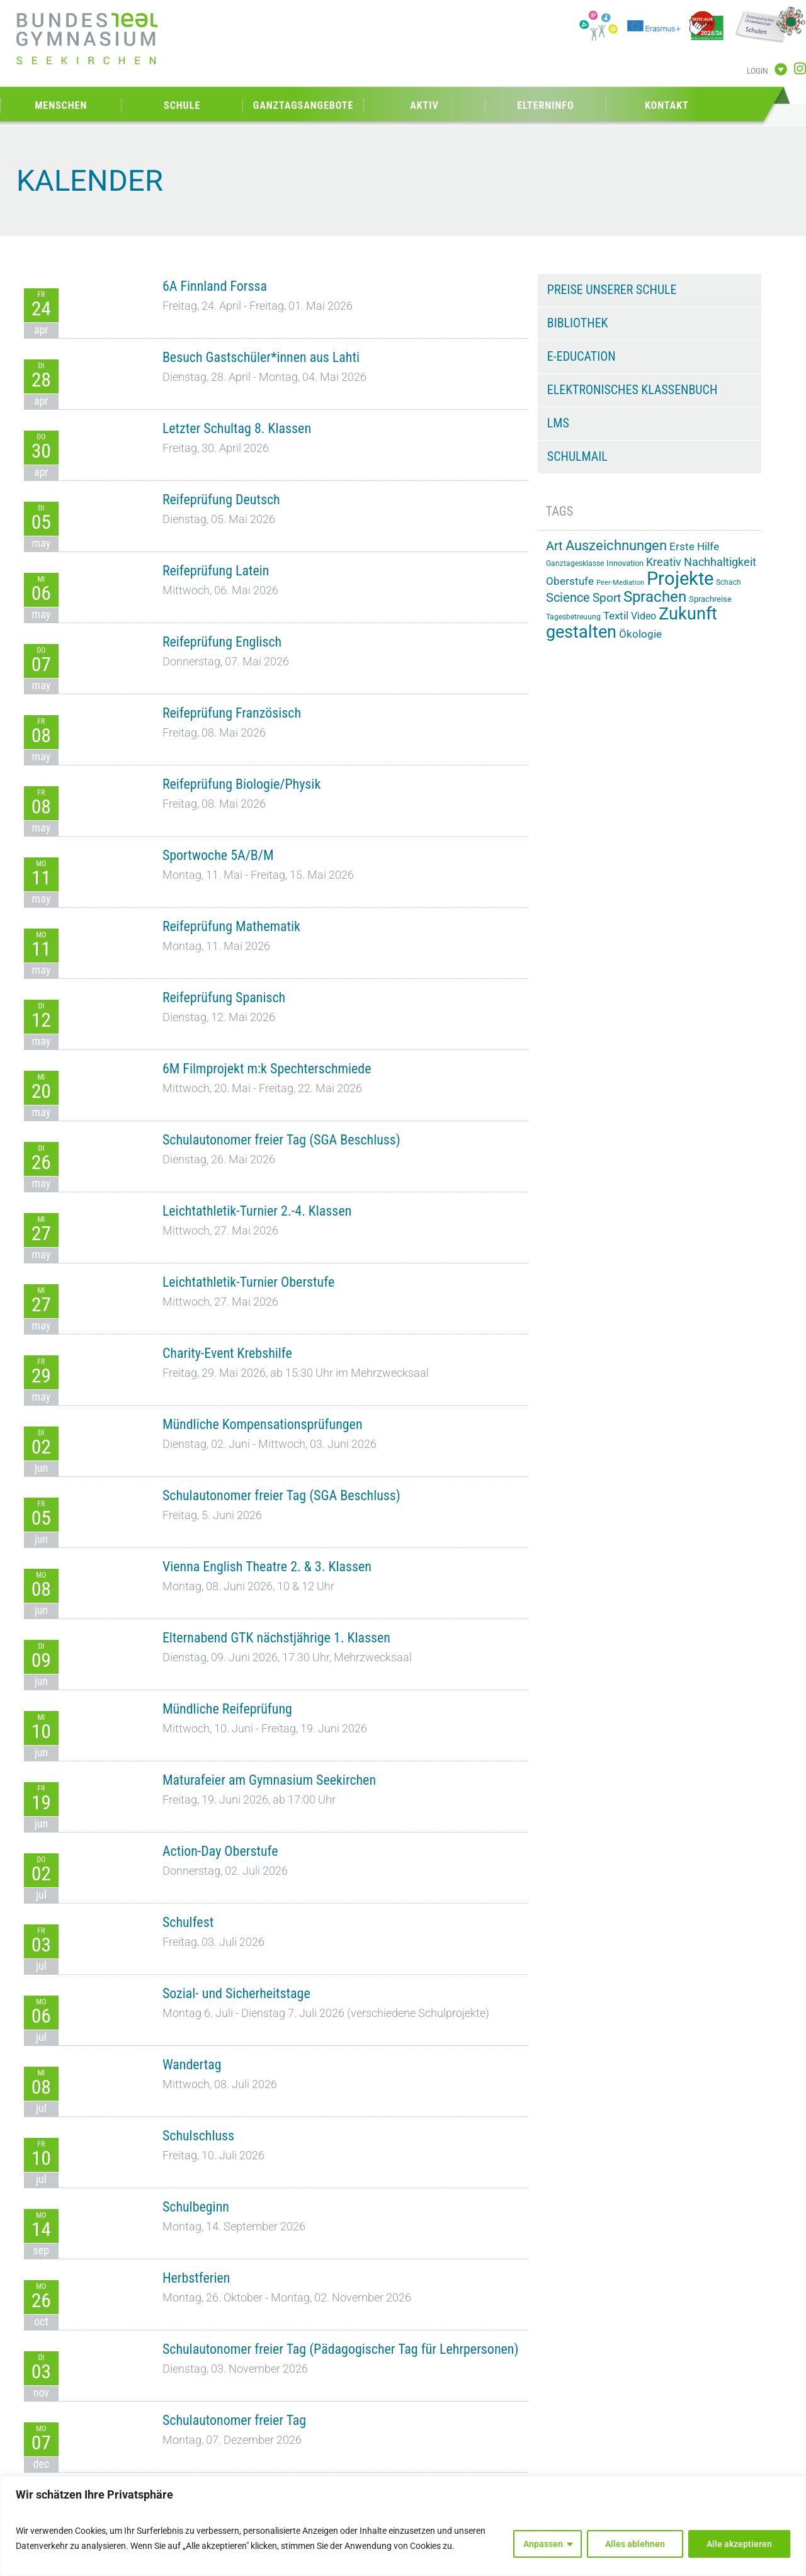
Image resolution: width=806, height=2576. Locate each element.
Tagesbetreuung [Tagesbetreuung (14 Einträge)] (573, 617)
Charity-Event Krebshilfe (227, 1353)
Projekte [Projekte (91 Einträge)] (680, 578)
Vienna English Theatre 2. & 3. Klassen (267, 1566)
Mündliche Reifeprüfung (227, 1709)
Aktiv (424, 105)
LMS (558, 423)
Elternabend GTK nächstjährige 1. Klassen (276, 1638)
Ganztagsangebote (303, 105)
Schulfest (187, 1922)
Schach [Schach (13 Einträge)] (728, 582)
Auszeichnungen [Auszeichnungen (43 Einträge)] (616, 545)
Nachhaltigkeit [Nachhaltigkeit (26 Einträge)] (720, 562)
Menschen (61, 105)
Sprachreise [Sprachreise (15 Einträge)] (710, 599)
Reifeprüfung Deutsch (221, 499)
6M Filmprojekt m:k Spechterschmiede (267, 1068)
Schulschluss (198, 2136)
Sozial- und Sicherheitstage (236, 1993)
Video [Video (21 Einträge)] (643, 616)
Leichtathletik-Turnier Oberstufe (248, 1282)
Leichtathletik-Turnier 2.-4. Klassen (256, 1211)
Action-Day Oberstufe (220, 1851)
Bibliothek (577, 322)
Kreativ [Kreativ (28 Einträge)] (663, 561)
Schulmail (577, 456)
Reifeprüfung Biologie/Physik (241, 784)
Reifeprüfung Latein (216, 571)
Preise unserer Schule (612, 289)
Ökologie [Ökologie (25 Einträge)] (640, 634)
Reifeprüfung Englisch (221, 642)
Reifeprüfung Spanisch (223, 997)
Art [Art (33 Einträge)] (554, 546)
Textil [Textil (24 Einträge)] (615, 615)
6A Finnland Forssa (214, 286)
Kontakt (667, 105)
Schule (182, 105)
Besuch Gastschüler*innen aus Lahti (261, 357)
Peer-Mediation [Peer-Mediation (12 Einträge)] (620, 583)
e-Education (581, 356)
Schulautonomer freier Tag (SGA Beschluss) (281, 1140)
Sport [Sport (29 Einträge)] (607, 598)
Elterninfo (545, 105)
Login (757, 71)
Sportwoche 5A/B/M (218, 855)
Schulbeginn (195, 2207)
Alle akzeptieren (739, 2544)
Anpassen (543, 2544)
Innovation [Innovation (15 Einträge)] (625, 563)
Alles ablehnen (635, 2544)
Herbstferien (196, 2278)
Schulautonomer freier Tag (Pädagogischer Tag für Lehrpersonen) (340, 2349)
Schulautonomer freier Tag (234, 2420)
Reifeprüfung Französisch (231, 713)
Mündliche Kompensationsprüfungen (262, 1424)
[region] (403, 2526)
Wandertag (192, 2064)
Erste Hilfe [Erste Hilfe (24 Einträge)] (694, 546)
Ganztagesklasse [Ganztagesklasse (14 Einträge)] (575, 563)
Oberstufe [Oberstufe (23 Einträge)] (570, 581)
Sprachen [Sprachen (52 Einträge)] (654, 597)
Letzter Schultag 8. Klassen (236, 428)
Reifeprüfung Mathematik (231, 926)
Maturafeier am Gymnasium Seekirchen (269, 1780)
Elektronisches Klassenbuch (632, 389)
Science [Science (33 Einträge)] (568, 597)
